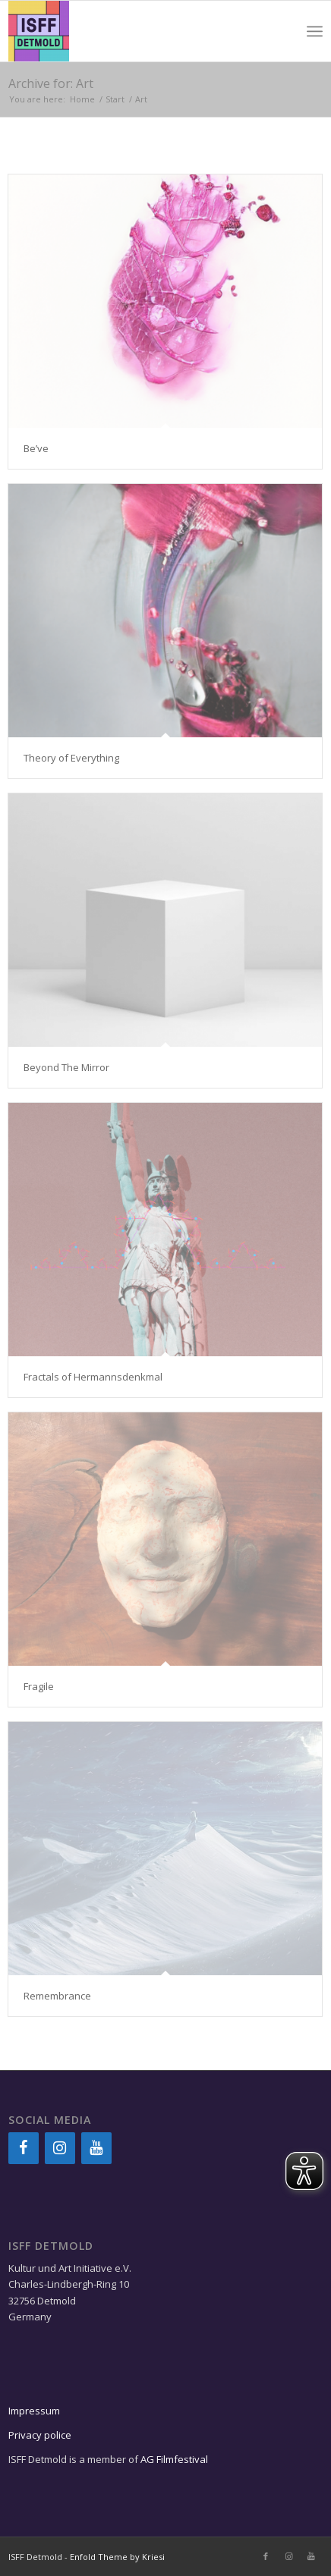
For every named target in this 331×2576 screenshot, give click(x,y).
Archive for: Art (50, 83)
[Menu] (315, 31)
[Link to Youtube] (311, 2556)
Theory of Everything (71, 758)
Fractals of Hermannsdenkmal (93, 1377)
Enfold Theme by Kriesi (117, 2556)
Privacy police (41, 2435)
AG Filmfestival (174, 2459)
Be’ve (36, 448)
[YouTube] (96, 2148)
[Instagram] (60, 2148)
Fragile (39, 1686)
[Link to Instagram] (288, 2556)
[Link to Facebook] (265, 2556)
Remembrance (57, 1996)
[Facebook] (23, 2148)
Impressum (34, 2410)
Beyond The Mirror (66, 1067)
